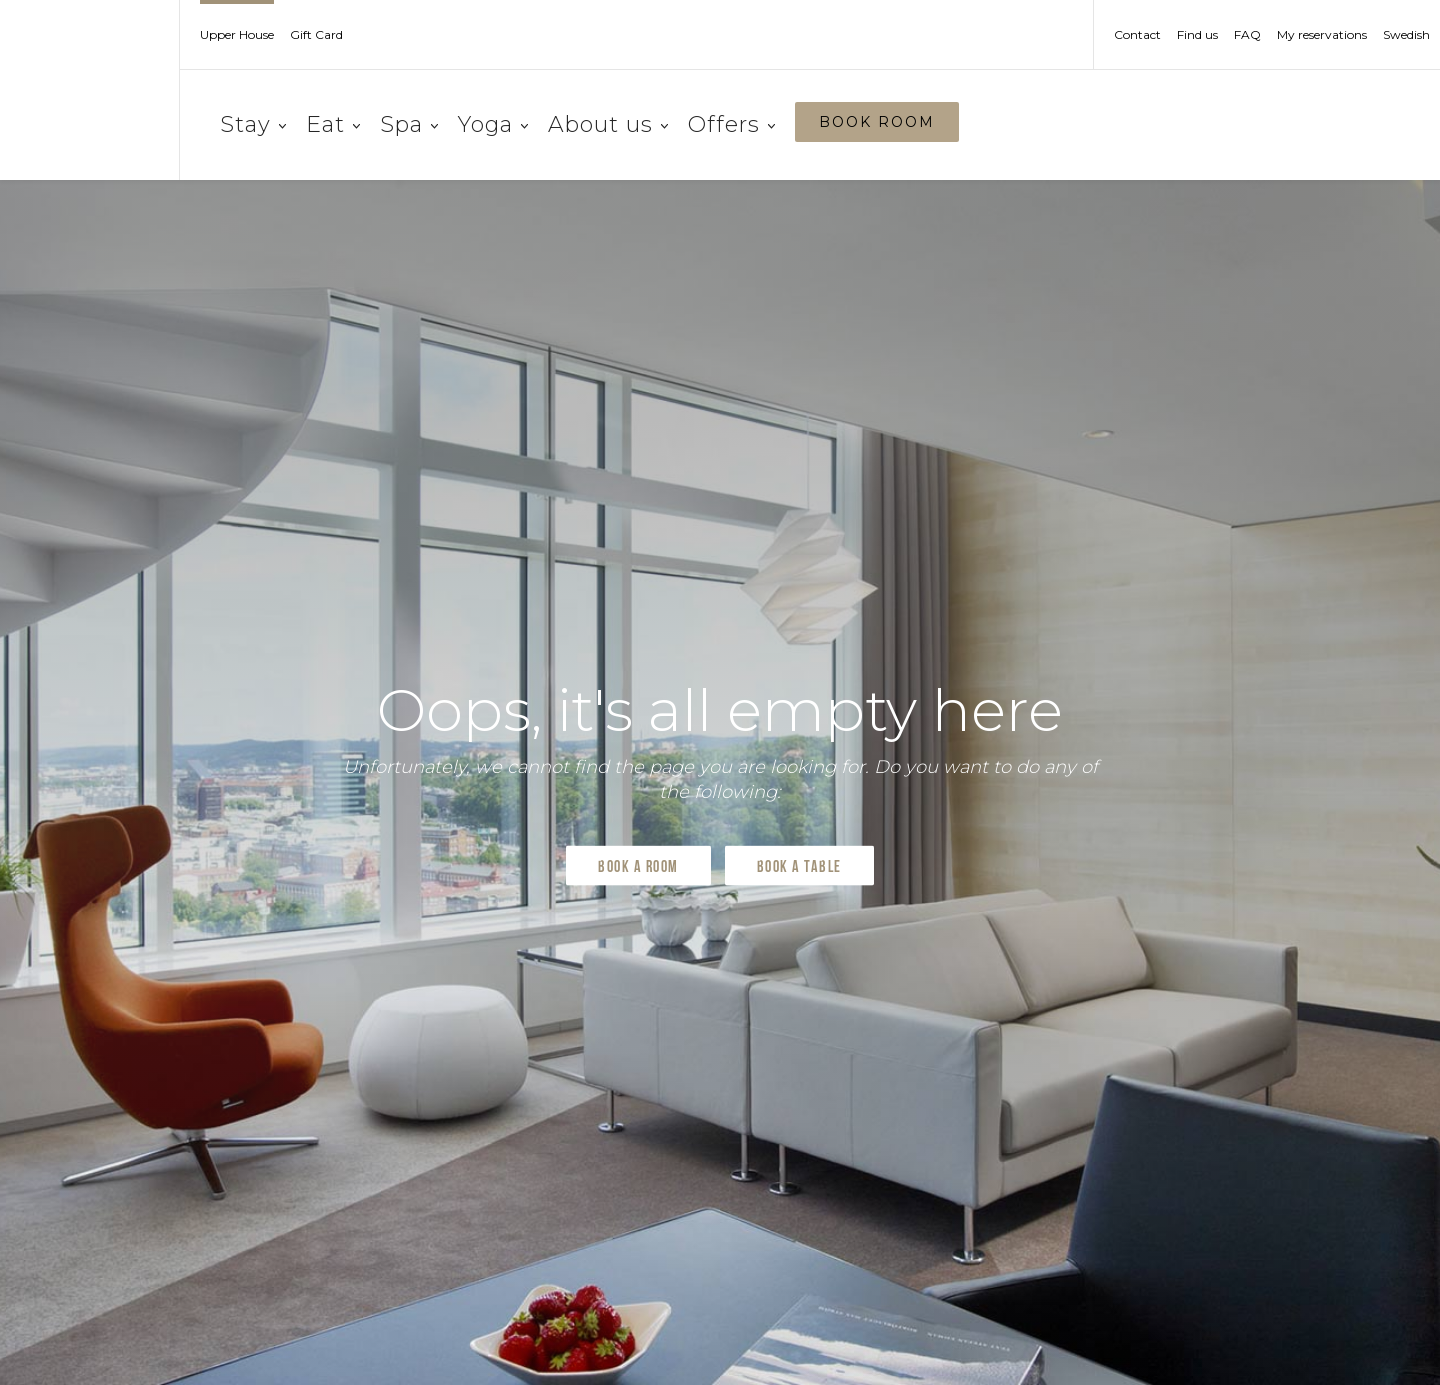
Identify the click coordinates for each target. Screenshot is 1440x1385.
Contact (1137, 35)
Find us (1197, 35)
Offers (731, 124)
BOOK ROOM (877, 122)
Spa (409, 124)
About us (608, 124)
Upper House (237, 35)
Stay (253, 124)
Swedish (1406, 35)
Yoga (493, 124)
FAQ (1247, 35)
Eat (333, 124)
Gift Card (316, 35)
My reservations (1322, 35)
